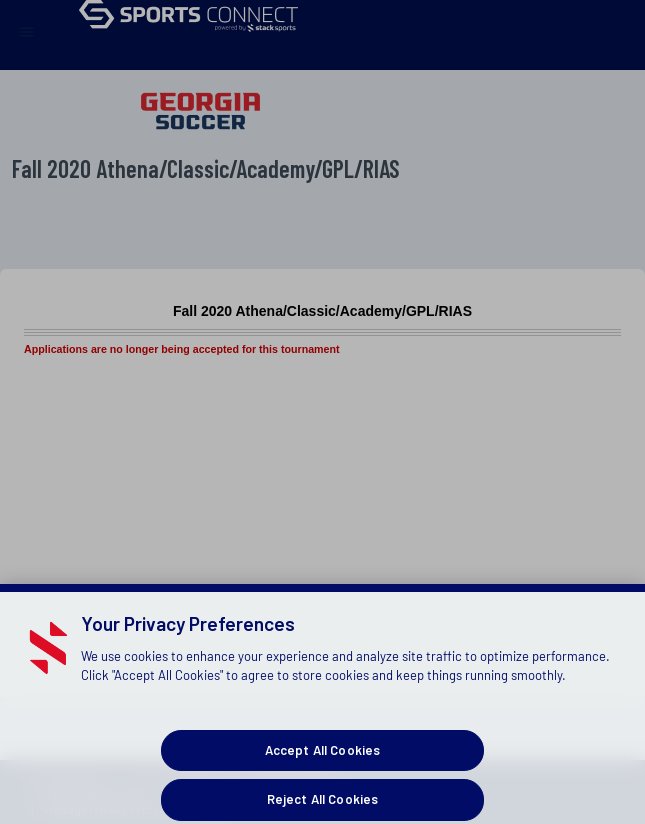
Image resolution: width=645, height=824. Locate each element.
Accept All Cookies (322, 762)
